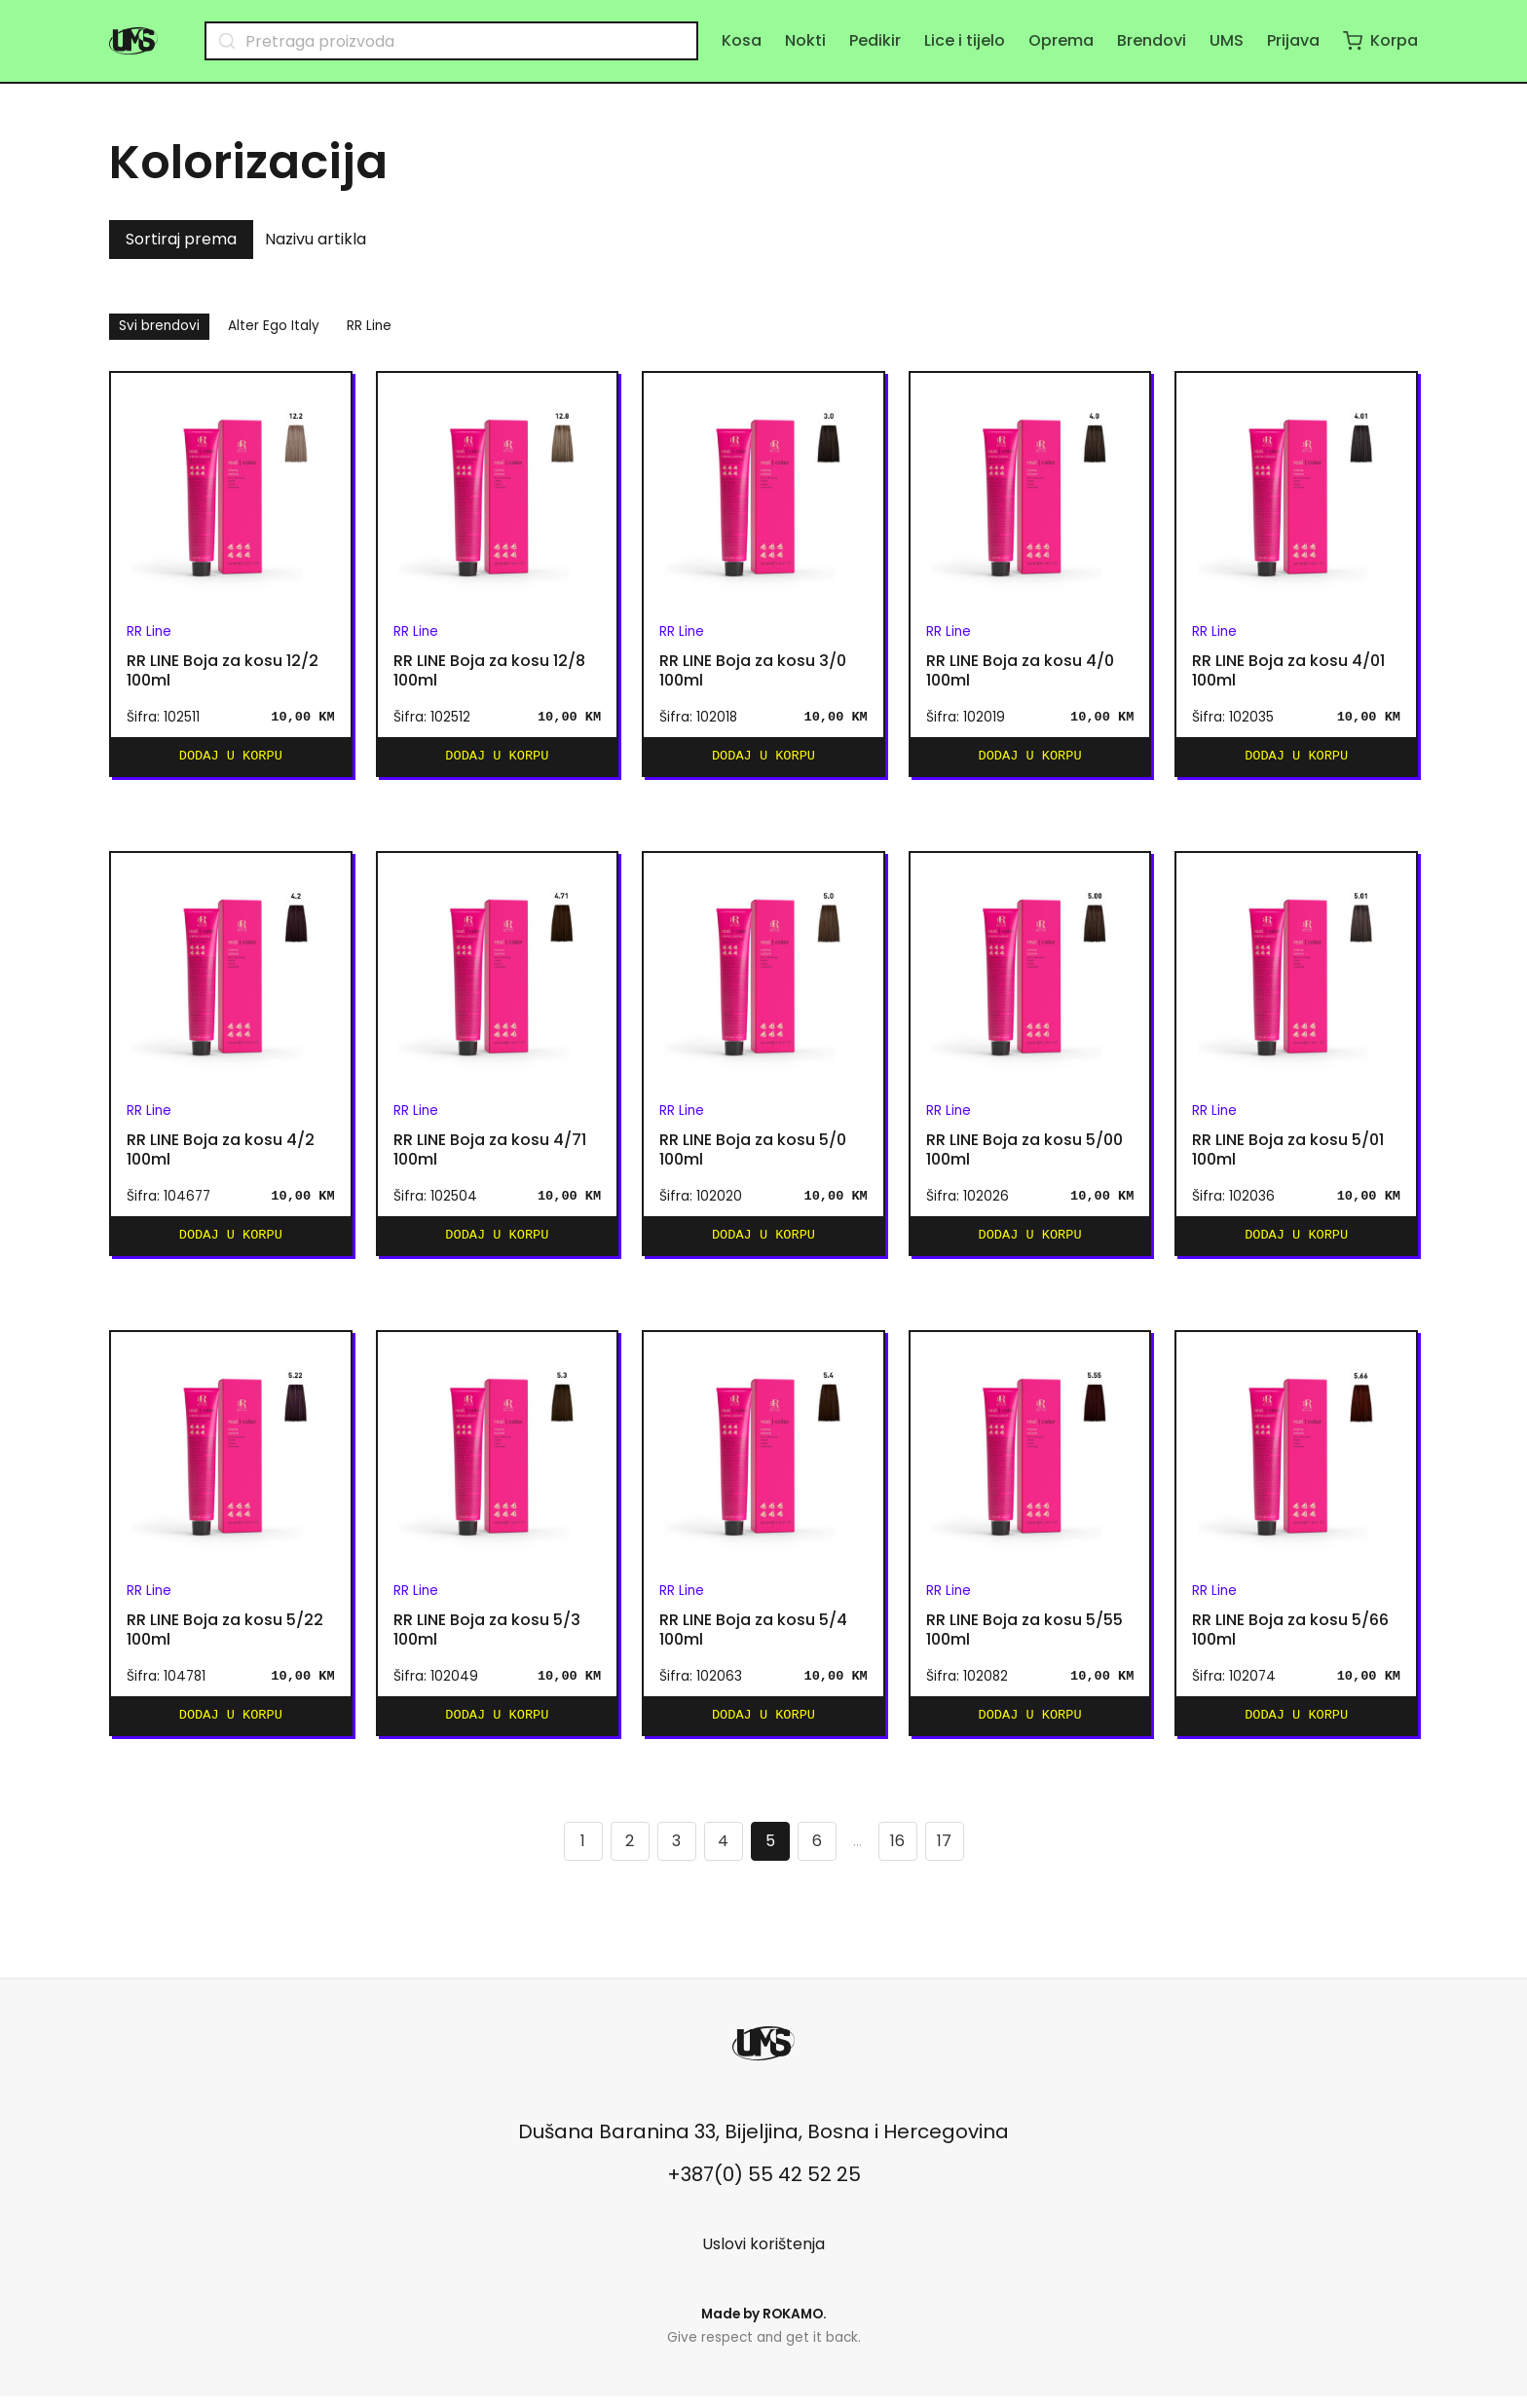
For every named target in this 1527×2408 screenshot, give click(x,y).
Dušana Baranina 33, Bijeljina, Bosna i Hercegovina (763, 2143)
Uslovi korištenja (763, 2255)
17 (944, 1852)
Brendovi (1151, 40)
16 (897, 1852)
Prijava (1293, 40)
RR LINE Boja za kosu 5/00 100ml (1024, 1153)
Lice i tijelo (964, 40)
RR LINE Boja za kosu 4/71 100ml (489, 1153)
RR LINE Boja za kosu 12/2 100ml (222, 670)
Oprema (1061, 40)
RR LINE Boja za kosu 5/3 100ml (486, 1637)
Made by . (764, 2325)
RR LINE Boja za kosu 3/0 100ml (752, 670)
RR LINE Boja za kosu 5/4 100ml (753, 1637)
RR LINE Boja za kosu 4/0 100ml (1020, 670)
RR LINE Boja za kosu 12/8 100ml (489, 670)
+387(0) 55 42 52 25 (764, 2186)
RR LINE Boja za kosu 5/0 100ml (752, 1153)
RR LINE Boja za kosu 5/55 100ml (1024, 1637)
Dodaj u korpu (230, 758)
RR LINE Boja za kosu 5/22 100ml (225, 1637)
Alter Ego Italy (273, 325)
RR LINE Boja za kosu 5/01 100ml (1288, 1153)
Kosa (742, 40)
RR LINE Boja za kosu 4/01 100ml (1288, 670)
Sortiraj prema (181, 239)
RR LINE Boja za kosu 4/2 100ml (221, 1153)
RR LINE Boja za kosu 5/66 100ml (1290, 1637)
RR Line (369, 325)
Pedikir (875, 40)
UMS (1227, 40)
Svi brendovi (159, 325)
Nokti (805, 40)
